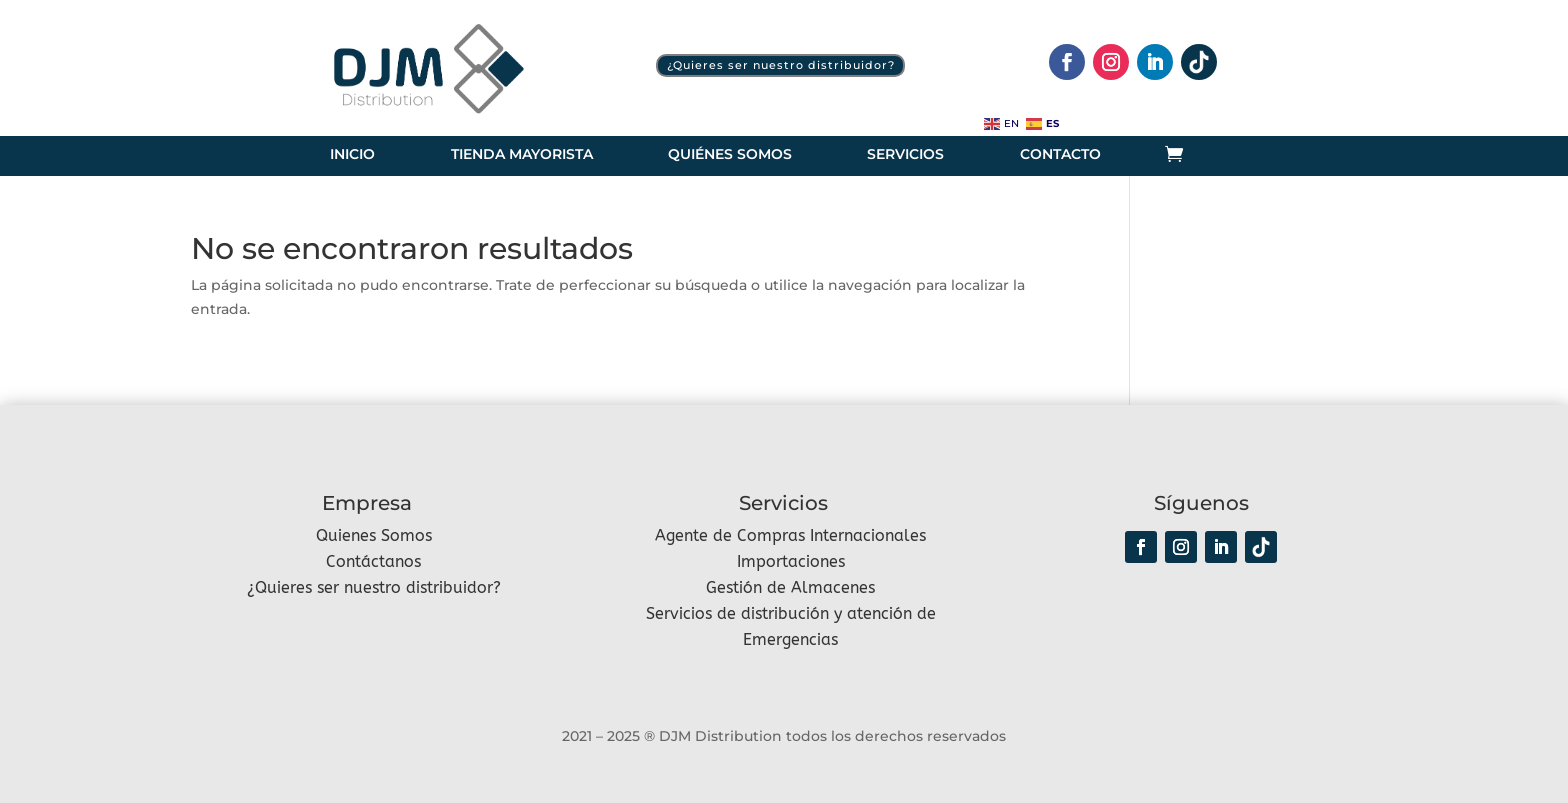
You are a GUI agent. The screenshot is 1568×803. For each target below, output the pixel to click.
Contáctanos (373, 561)
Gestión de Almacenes (790, 587)
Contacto (1060, 155)
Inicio (352, 155)
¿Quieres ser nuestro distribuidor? (781, 65)
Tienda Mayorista (522, 155)
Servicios (905, 155)
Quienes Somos (374, 535)
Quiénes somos (730, 155)
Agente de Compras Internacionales (790, 535)
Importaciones (791, 561)
